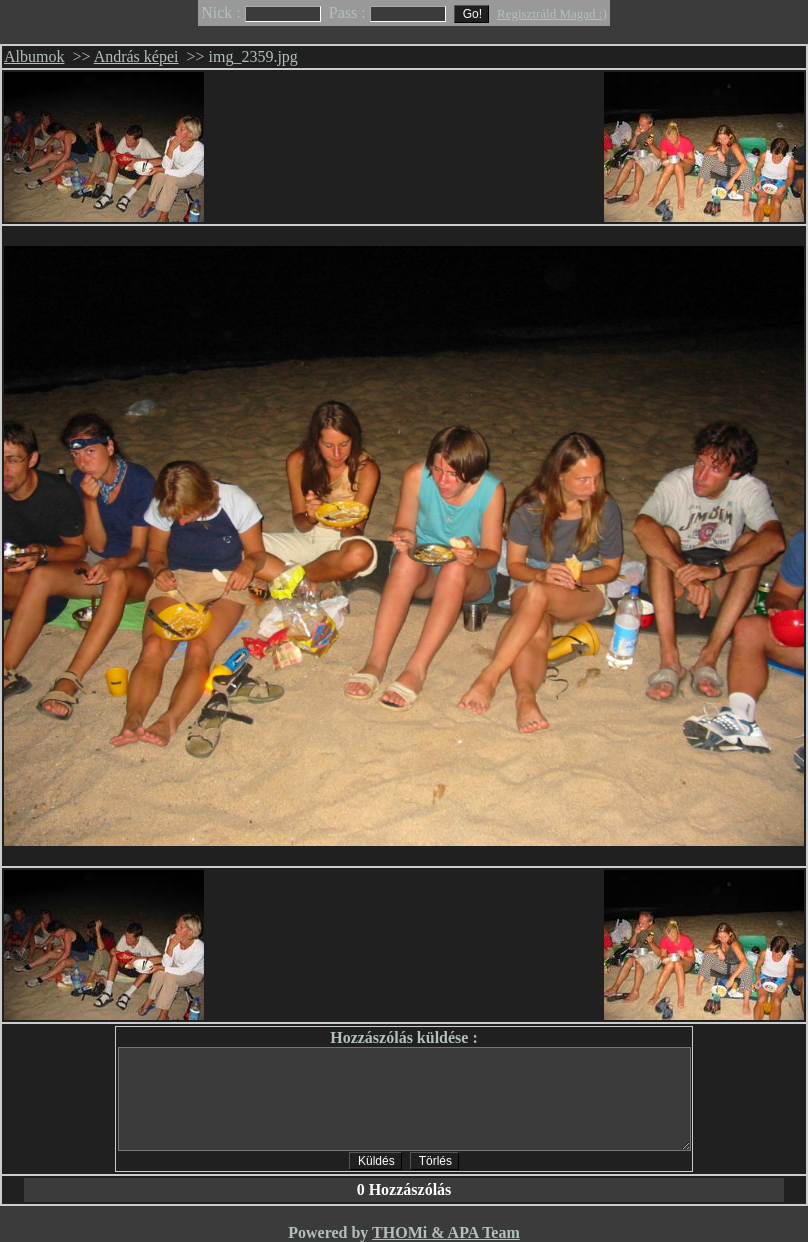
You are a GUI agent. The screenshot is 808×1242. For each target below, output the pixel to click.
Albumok (34, 56)
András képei (136, 56)
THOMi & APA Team (446, 1232)
